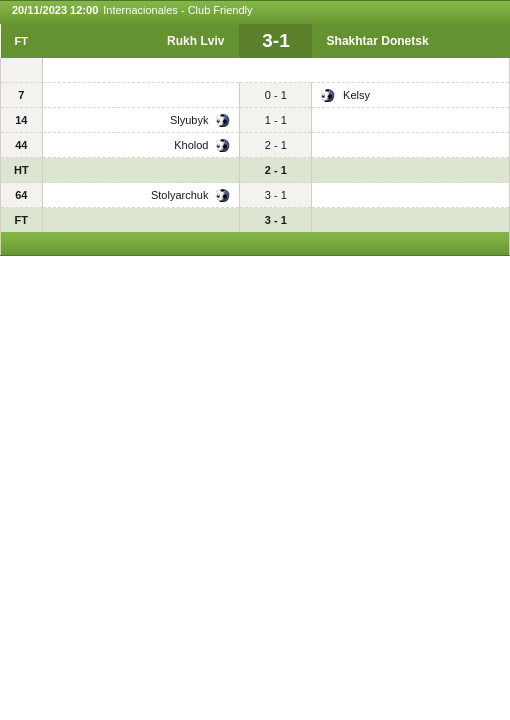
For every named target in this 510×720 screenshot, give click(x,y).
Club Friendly (220, 10)
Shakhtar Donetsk (378, 41)
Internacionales (140, 10)
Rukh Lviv (195, 41)
